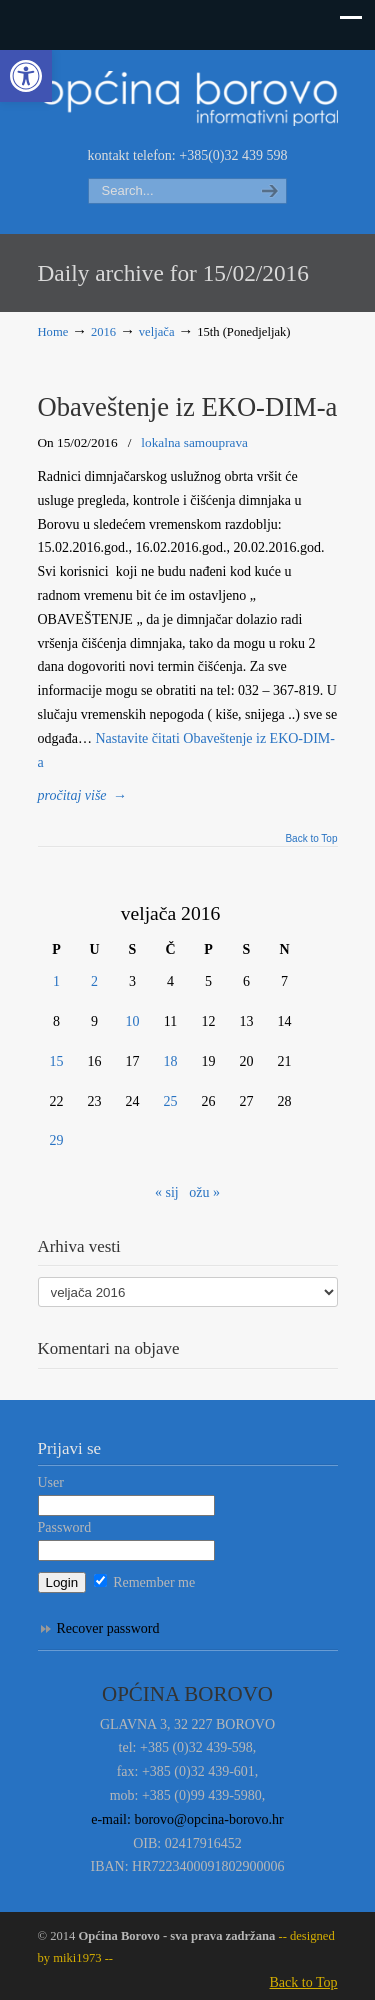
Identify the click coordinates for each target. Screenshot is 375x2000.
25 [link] (171, 1101)
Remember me (145, 1582)
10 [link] (133, 1021)
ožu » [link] (204, 1192)
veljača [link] (157, 332)
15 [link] (57, 1061)
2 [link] (94, 981)
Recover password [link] (108, 1628)
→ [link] (83, 795)
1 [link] (56, 981)
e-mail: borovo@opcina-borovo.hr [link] (187, 1819)
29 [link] (57, 1140)
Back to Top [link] (311, 839)
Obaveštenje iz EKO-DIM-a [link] (188, 407)
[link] (26, 76)
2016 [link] (103, 332)
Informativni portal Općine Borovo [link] (188, 96)
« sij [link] (167, 1192)
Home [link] (53, 332)
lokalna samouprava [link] (194, 442)
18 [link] (171, 1061)
